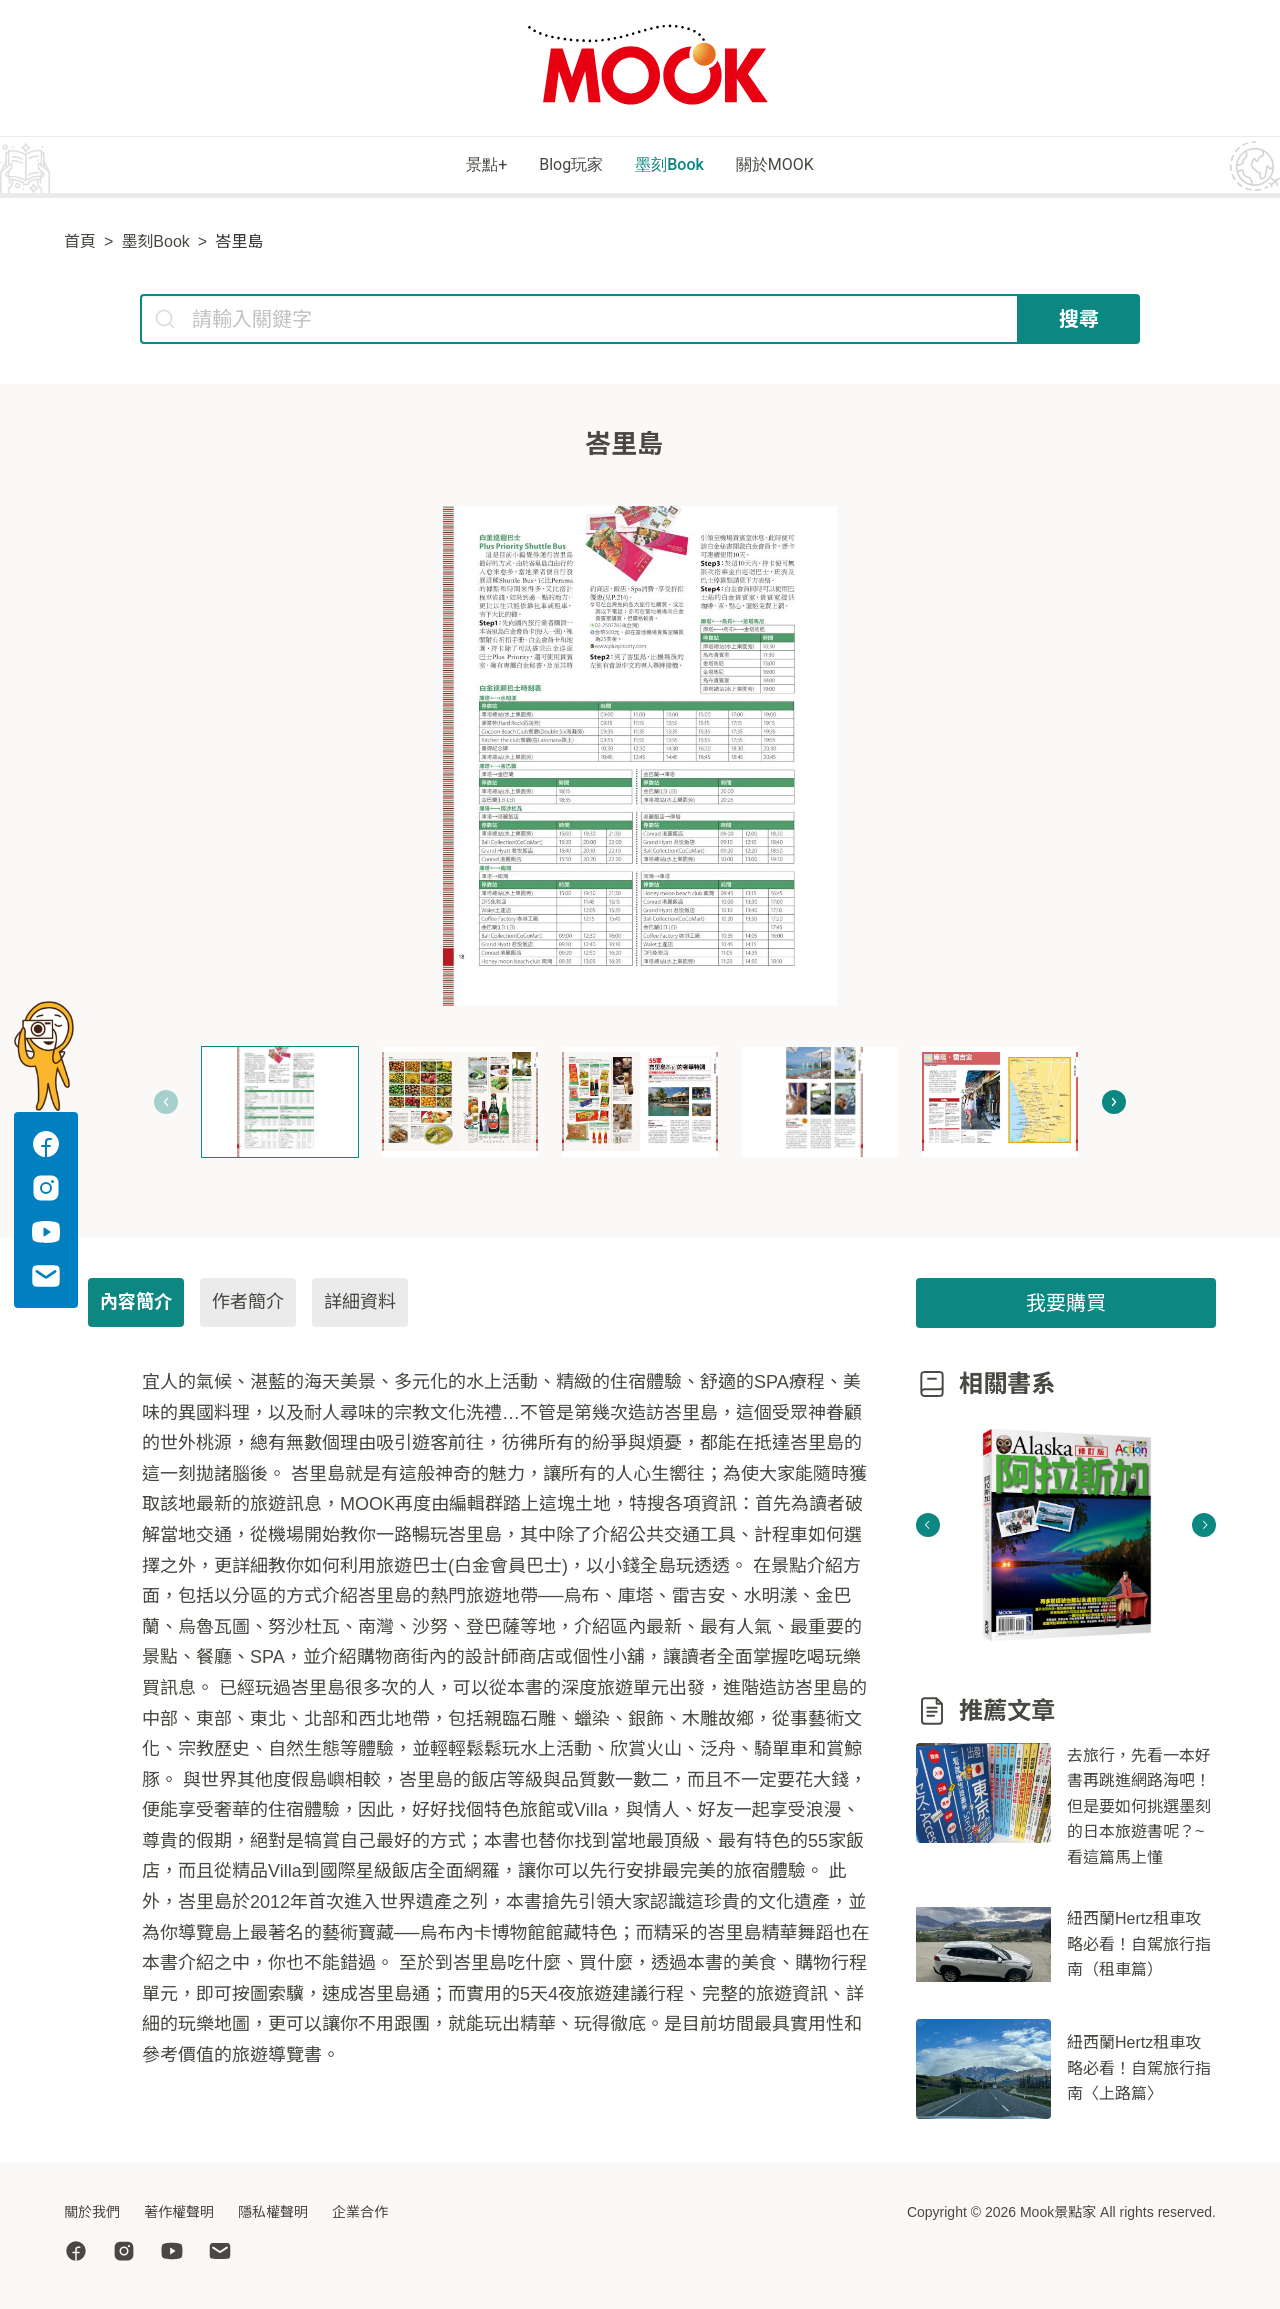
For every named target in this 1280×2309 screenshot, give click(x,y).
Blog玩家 (554, 166)
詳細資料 (360, 1305)
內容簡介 (136, 1305)
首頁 (80, 244)
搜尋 (1079, 322)
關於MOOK (819, 166)
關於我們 (92, 2212)
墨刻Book (682, 166)
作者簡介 (248, 1305)
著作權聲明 (179, 2212)
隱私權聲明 (273, 2212)
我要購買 (1066, 1306)
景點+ (440, 166)
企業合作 (360, 2212)
